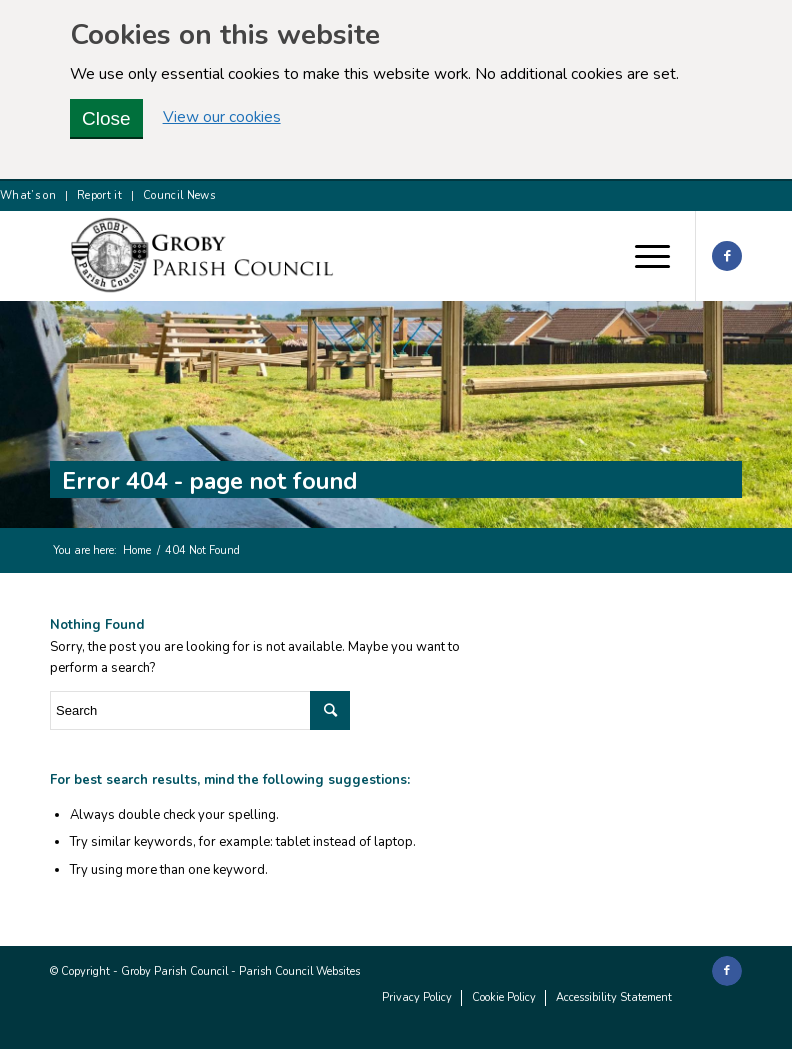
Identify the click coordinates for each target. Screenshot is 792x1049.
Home (137, 550)
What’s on (28, 195)
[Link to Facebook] (727, 256)
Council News (179, 195)
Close (106, 118)
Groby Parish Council (174, 971)
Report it (99, 195)
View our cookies (222, 117)
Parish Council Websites (299, 971)
